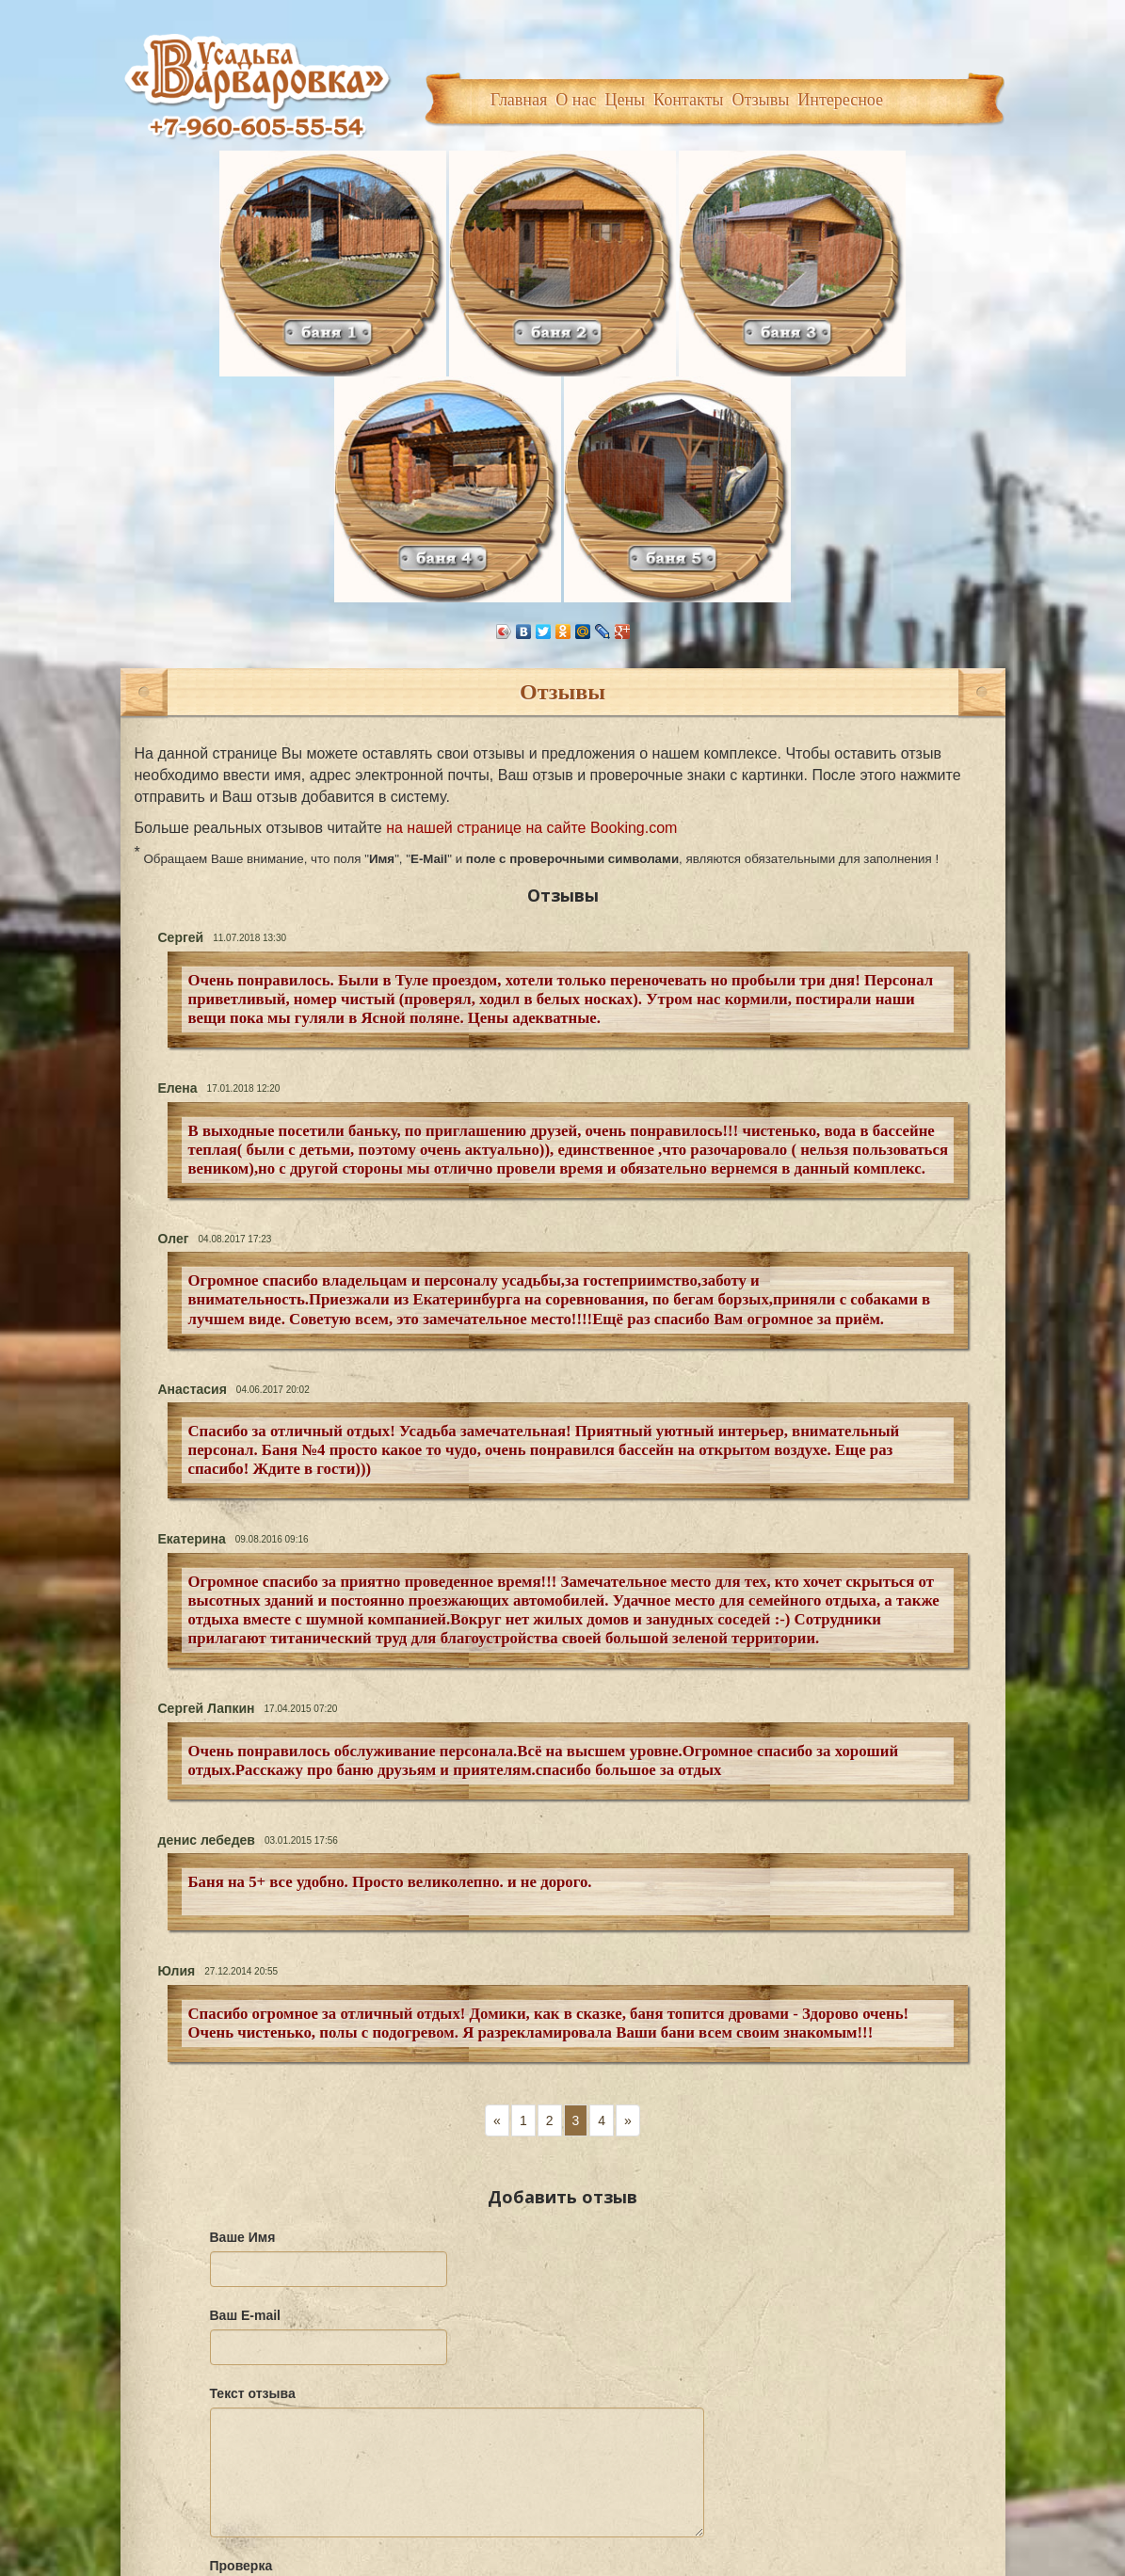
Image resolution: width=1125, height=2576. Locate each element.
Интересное (840, 99)
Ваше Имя (243, 1958)
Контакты (688, 99)
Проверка (241, 2287)
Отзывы (760, 99)
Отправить (267, 2416)
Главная (518, 99)
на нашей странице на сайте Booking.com (531, 549)
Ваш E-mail (245, 2036)
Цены (624, 99)
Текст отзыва (253, 2114)
